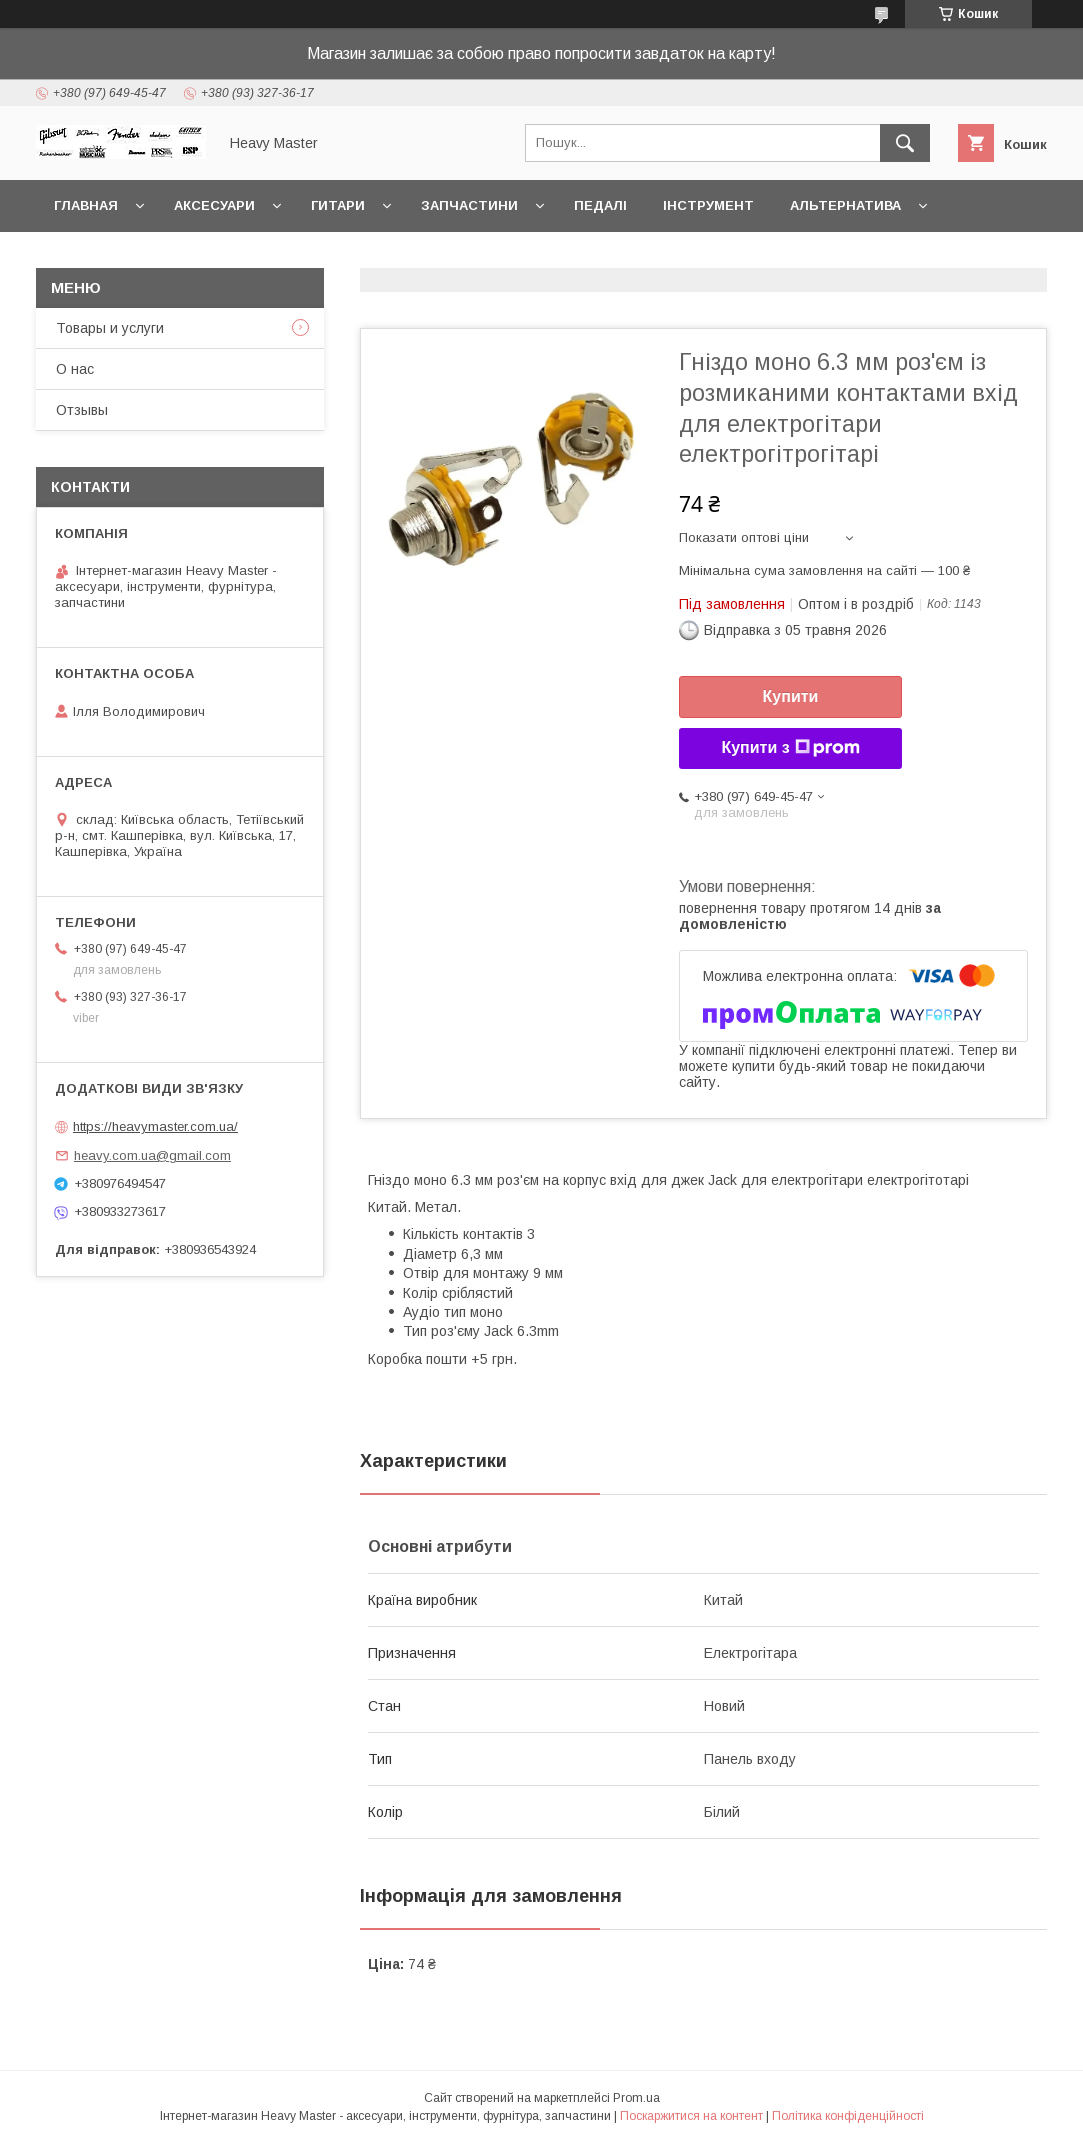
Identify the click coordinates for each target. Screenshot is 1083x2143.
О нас (75, 369)
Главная (86, 205)
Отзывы (82, 410)
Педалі (600, 205)
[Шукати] (905, 143)
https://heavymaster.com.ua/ (155, 1126)
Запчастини (469, 205)
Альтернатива (845, 205)
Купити (791, 696)
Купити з (790, 748)
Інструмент (708, 205)
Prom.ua (636, 2098)
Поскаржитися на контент (691, 2116)
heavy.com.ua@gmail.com (152, 1155)
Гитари (338, 205)
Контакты (93, 257)
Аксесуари (214, 205)
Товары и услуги (110, 328)
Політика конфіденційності (848, 2116)
